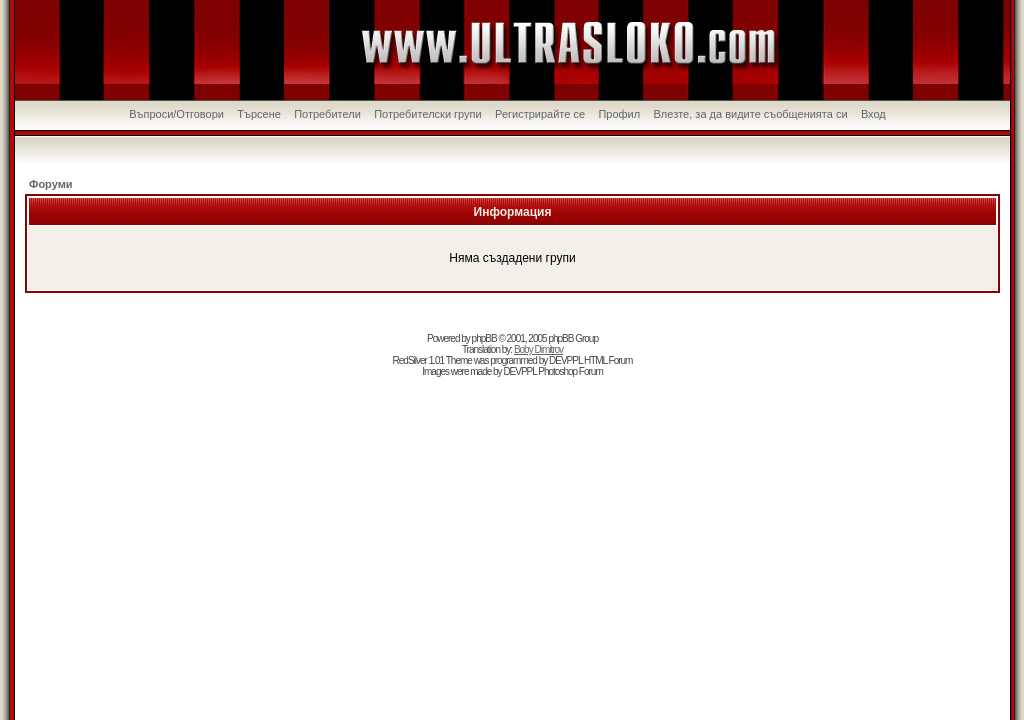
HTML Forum (608, 360)
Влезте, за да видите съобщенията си (751, 114)
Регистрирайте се (540, 114)
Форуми (51, 184)
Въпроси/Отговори (176, 114)
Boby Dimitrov (538, 349)
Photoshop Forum (570, 371)
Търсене (259, 114)
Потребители (327, 114)
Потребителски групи (428, 114)
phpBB (484, 338)
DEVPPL (565, 360)
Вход (873, 114)
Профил (619, 114)
